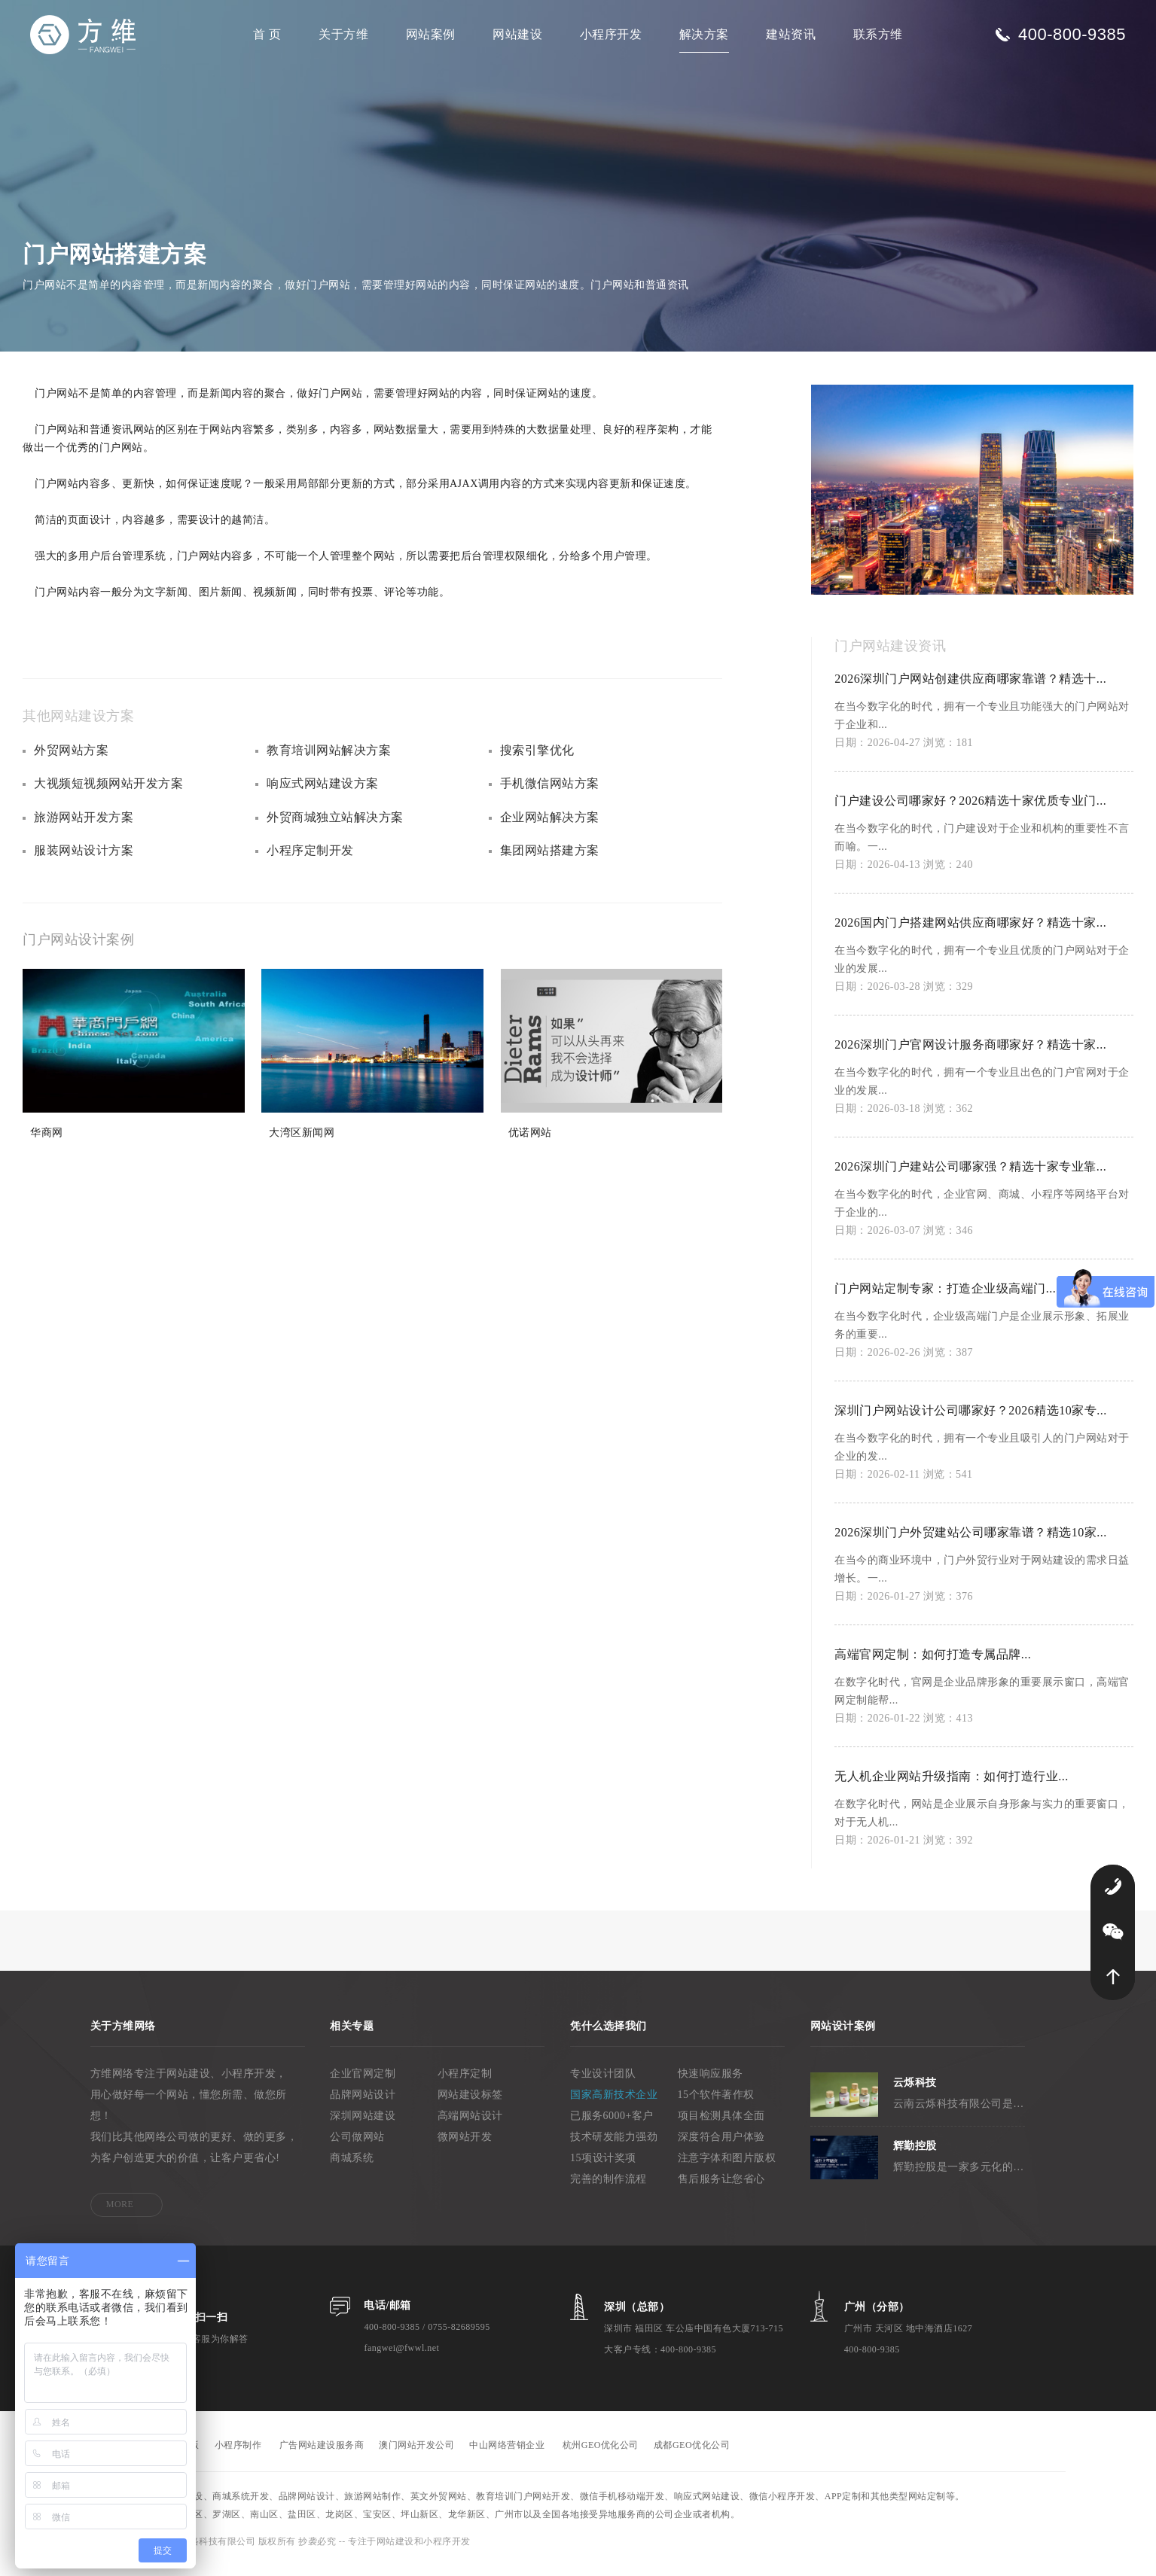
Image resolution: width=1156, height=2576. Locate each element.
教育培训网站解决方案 (329, 760)
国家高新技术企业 (613, 2105)
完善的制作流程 (608, 2189)
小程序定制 (465, 2084)
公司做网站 (357, 2147)
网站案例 (431, 34)
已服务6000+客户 (612, 2126)
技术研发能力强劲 (613, 2147)
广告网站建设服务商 (321, 2455)
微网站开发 (465, 2147)
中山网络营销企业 (506, 2455)
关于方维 (343, 34)
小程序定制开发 (310, 864)
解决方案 (704, 34)
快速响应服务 (710, 2084)
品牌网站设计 (362, 2105)
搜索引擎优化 (537, 760)
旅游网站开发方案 (83, 830)
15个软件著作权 (716, 2105)
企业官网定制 (362, 2084)
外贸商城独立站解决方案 (335, 830)
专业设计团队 (603, 2084)
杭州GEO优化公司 (601, 2455)
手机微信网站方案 (549, 795)
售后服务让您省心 (721, 2189)
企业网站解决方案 (549, 830)
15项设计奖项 (603, 2168)
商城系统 (352, 2168)
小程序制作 (238, 2455)
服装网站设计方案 (83, 864)
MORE (120, 2214)
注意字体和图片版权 (727, 2168)
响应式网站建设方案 (323, 795)
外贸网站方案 (71, 760)
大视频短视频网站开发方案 (108, 795)
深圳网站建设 (362, 2126)
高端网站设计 (470, 2126)
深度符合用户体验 (721, 2147)
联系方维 (878, 34)
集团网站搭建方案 (549, 864)
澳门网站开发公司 (416, 2455)
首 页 (267, 34)
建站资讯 (791, 34)
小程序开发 (611, 34)
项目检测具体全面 (721, 2126)
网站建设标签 (470, 2105)
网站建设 (517, 34)
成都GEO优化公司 (692, 2455)
